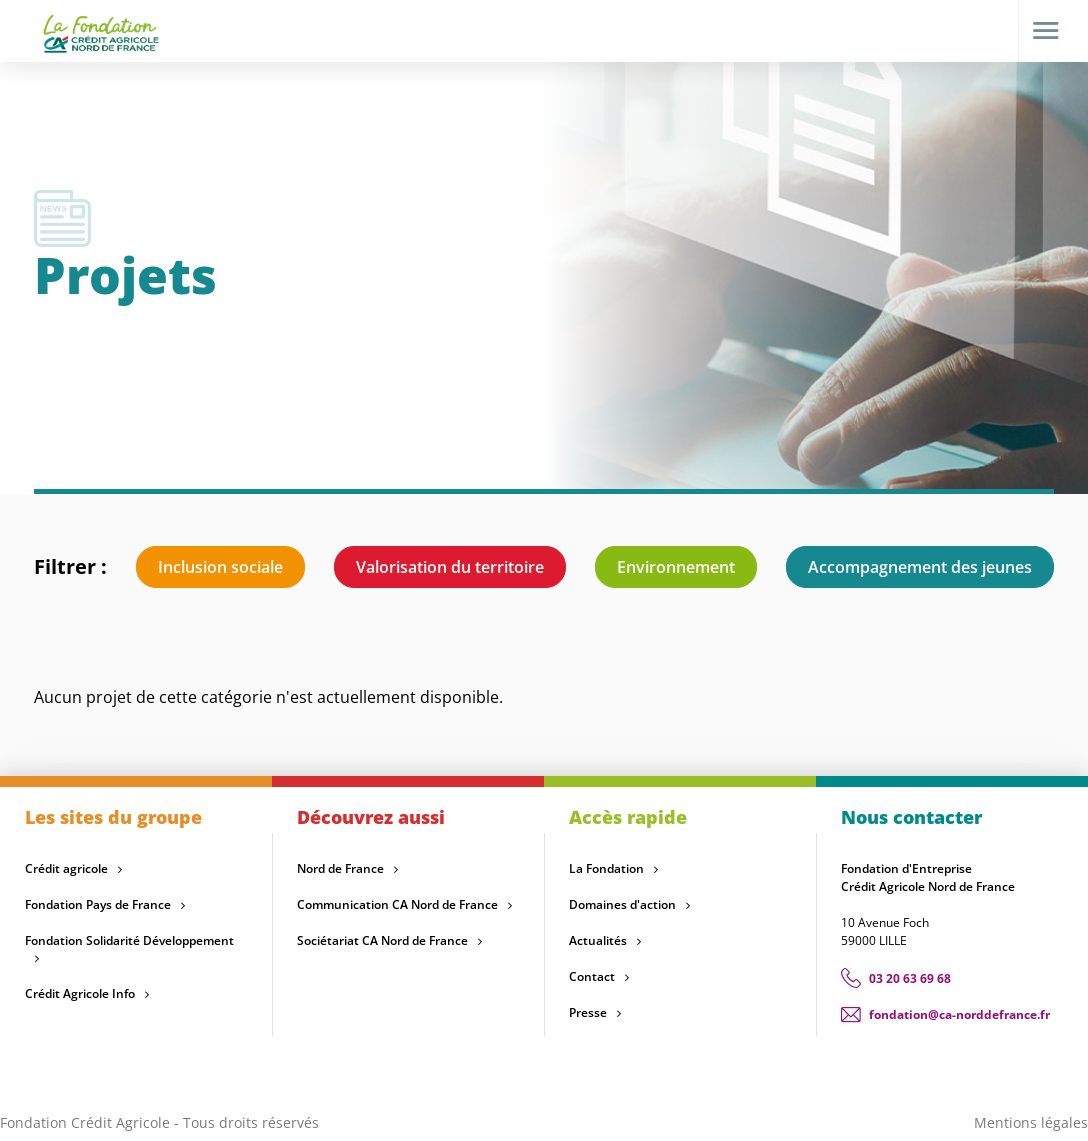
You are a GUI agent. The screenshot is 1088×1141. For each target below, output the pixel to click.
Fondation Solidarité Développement (129, 940)
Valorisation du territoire (450, 567)
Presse (588, 1012)
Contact (592, 976)
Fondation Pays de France (98, 904)
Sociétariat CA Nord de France (382, 940)
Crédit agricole (66, 868)
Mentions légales (1031, 1122)
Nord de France (340, 868)
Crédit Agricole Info (80, 993)
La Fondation (606, 868)
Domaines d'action (622, 904)
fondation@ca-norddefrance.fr (959, 1014)
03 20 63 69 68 (910, 978)
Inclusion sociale (220, 567)
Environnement (676, 567)
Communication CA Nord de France (397, 904)
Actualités (598, 940)
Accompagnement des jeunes (920, 567)
